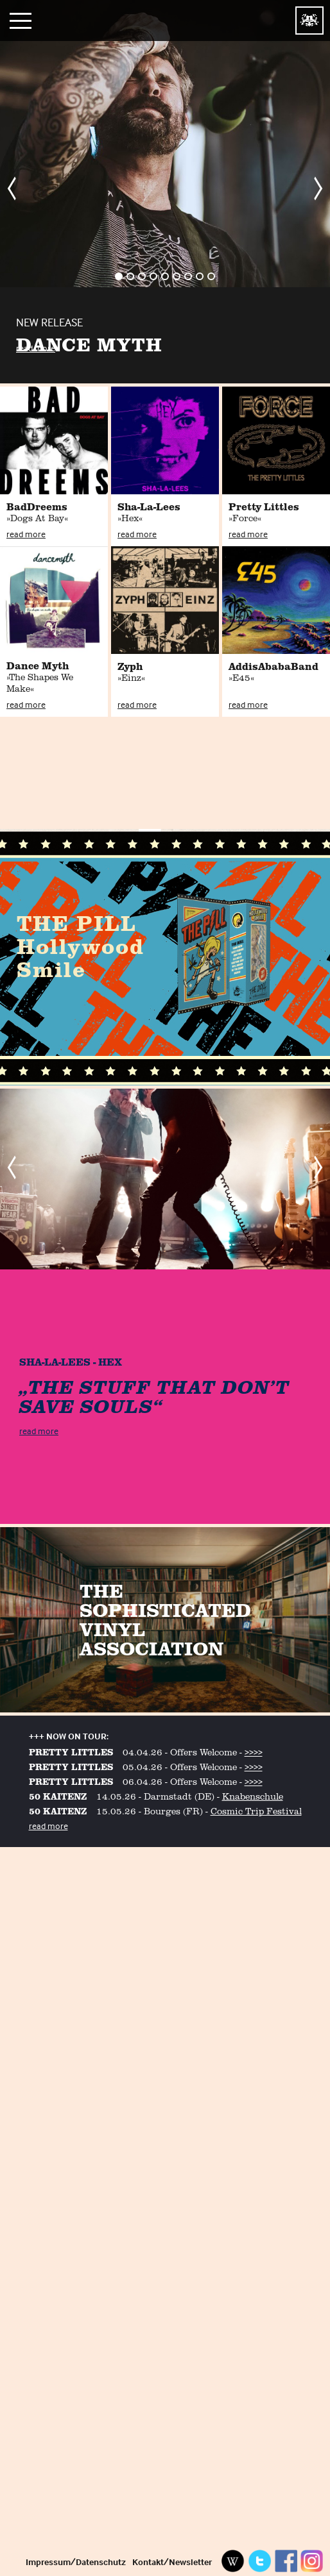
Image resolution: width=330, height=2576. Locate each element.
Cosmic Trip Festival (256, 1811)
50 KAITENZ (58, 1796)
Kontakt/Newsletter (172, 2561)
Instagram (312, 2561)
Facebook (285, 2561)
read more (35, 347)
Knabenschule (252, 1796)
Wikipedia (233, 2561)
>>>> (254, 1752)
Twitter (259, 2561)
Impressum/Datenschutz (76, 2561)
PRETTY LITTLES (71, 1752)
